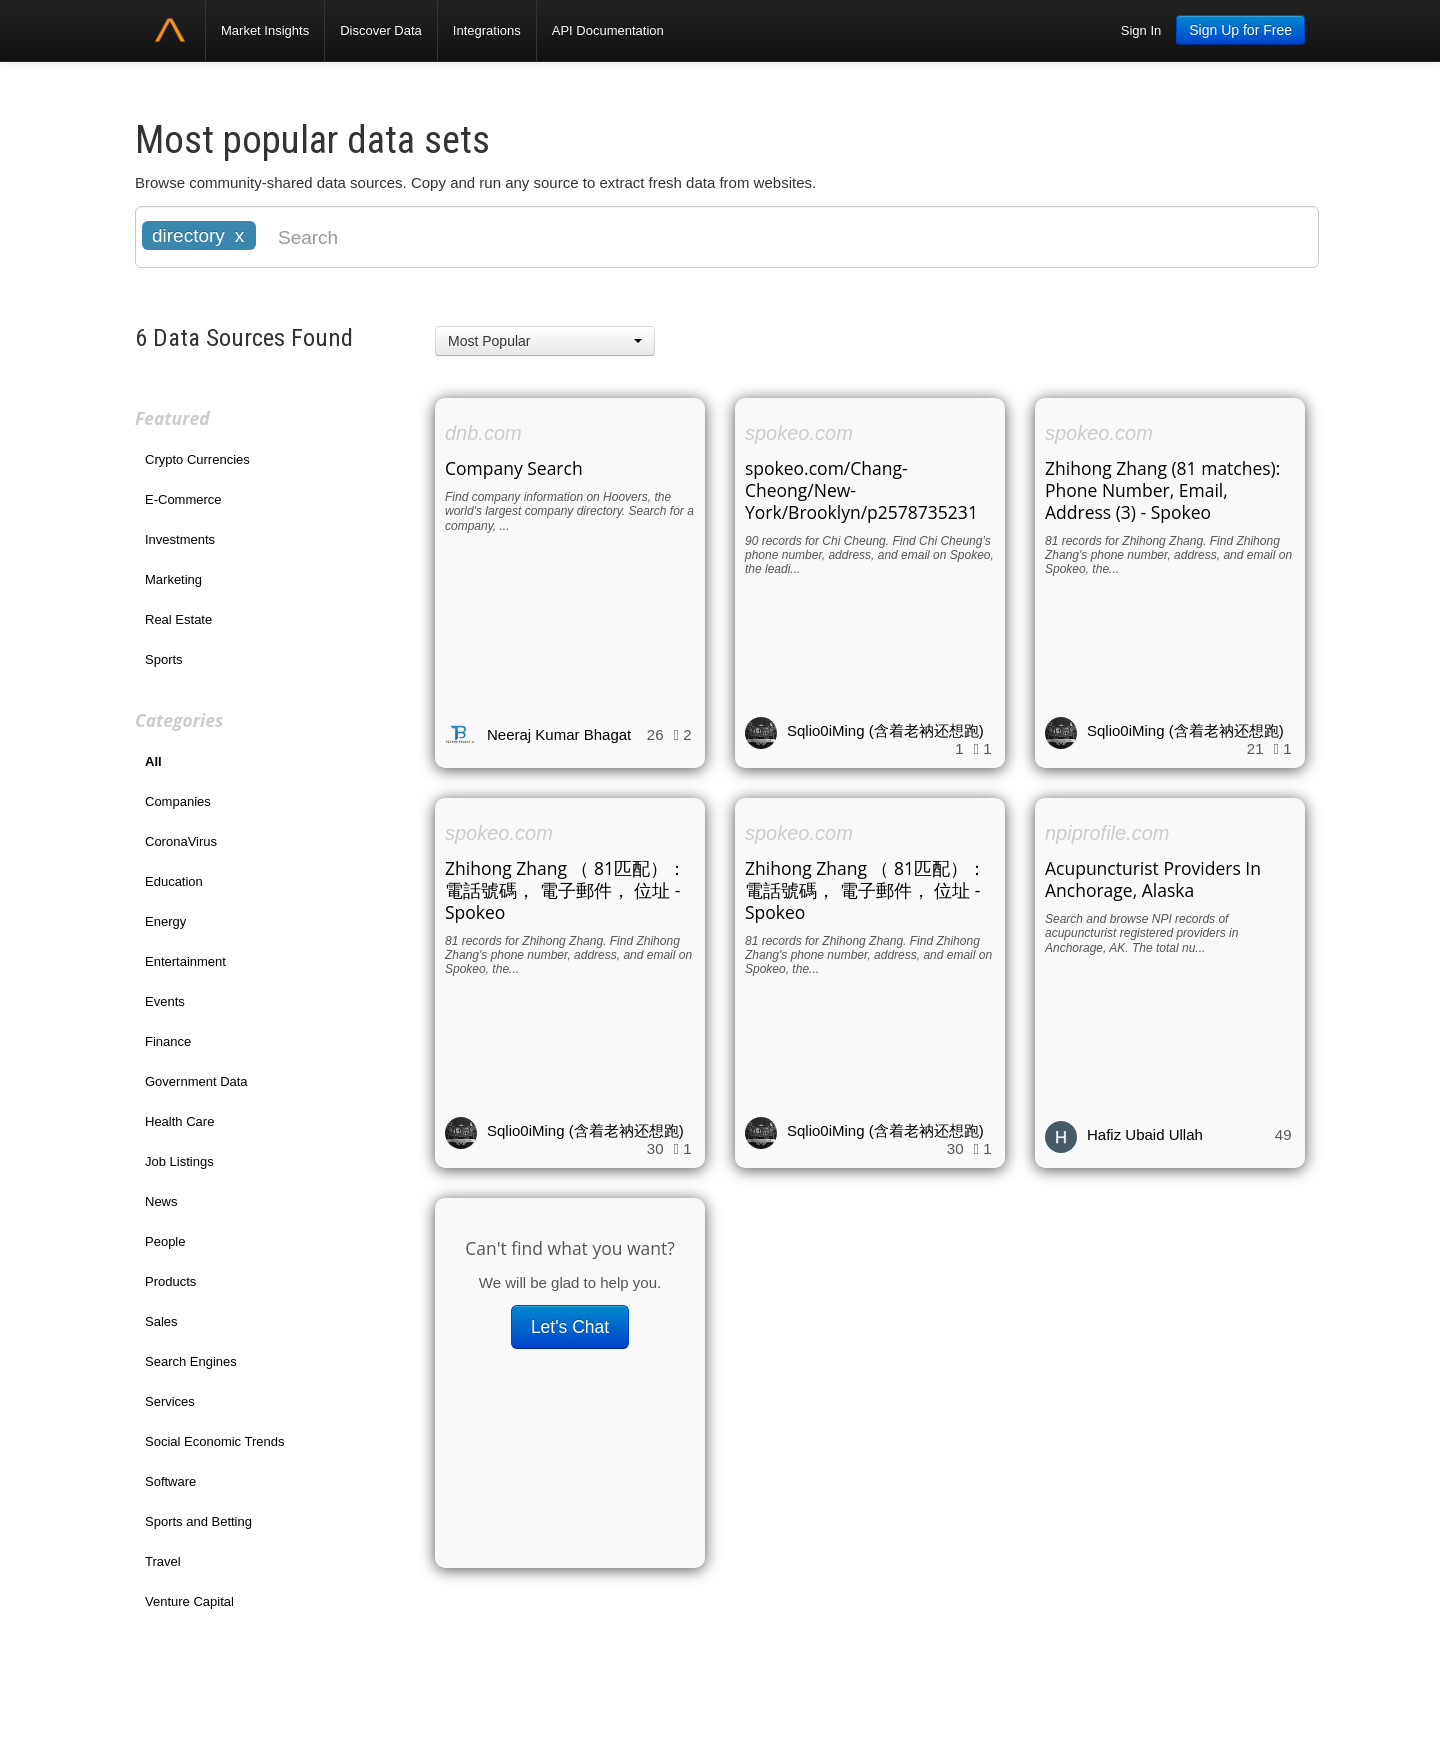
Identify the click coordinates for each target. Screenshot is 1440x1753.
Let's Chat (570, 1327)
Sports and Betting (198, 1521)
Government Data (196, 1081)
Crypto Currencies (197, 459)
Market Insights (265, 30)
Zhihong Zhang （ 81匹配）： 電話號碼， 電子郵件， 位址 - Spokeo (565, 890)
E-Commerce (183, 499)
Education (174, 881)
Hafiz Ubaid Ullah (1145, 1134)
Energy (165, 921)
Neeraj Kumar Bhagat (559, 734)
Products (170, 1281)
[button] (545, 341)
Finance (168, 1041)
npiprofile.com (1107, 833)
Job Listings (179, 1161)
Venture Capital (189, 1601)
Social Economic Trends (214, 1441)
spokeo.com (799, 433)
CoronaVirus (181, 841)
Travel (163, 1561)
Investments (180, 539)
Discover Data (381, 30)
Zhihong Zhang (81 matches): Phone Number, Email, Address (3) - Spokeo (1162, 490)
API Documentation (608, 30)
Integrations (487, 30)
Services (170, 1401)
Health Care (179, 1121)
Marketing (173, 579)
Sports (164, 659)
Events (165, 1001)
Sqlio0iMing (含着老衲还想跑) (885, 730)
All (153, 761)
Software (170, 1481)
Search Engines (191, 1361)
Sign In (1141, 30)
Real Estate (178, 619)
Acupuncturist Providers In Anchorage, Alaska (1153, 879)
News (161, 1201)
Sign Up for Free (1240, 30)
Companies (178, 801)
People (165, 1241)
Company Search (514, 468)
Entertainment (185, 961)
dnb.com (483, 433)
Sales (161, 1321)
